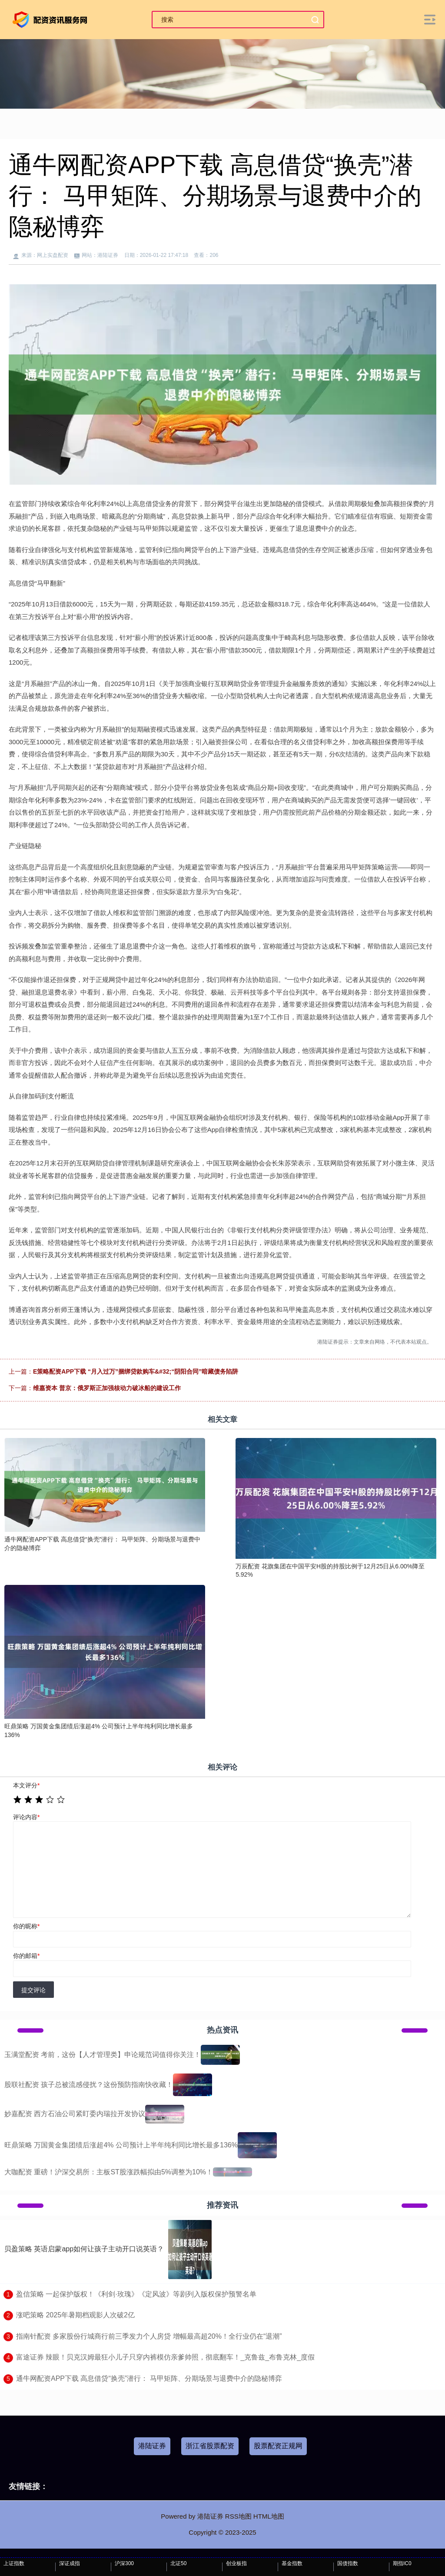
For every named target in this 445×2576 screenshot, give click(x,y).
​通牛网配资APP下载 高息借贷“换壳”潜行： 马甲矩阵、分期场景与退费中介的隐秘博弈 (149, 2378)
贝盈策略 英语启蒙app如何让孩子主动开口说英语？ (84, 2249)
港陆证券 (152, 2446)
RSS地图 (238, 2516)
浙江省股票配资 (210, 2446)
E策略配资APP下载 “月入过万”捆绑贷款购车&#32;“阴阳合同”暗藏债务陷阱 (135, 1371)
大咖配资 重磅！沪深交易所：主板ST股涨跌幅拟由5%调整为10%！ (108, 2172)
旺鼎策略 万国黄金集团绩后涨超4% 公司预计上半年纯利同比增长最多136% (121, 2145)
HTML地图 (268, 2516)
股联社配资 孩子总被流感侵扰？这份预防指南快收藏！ (88, 2084)
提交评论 (33, 1990)
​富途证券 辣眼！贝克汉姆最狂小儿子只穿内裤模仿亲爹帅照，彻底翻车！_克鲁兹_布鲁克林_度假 (165, 2357)
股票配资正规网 (278, 2446)
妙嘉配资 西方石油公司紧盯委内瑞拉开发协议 (74, 2113)
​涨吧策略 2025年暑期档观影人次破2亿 (75, 2315)
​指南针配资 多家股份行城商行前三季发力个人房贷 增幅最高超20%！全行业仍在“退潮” (149, 2336)
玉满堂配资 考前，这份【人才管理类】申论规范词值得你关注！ (102, 2054)
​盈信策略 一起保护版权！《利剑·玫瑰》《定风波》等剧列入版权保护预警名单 (136, 2294)
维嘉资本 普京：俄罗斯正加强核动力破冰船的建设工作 (107, 1388)
